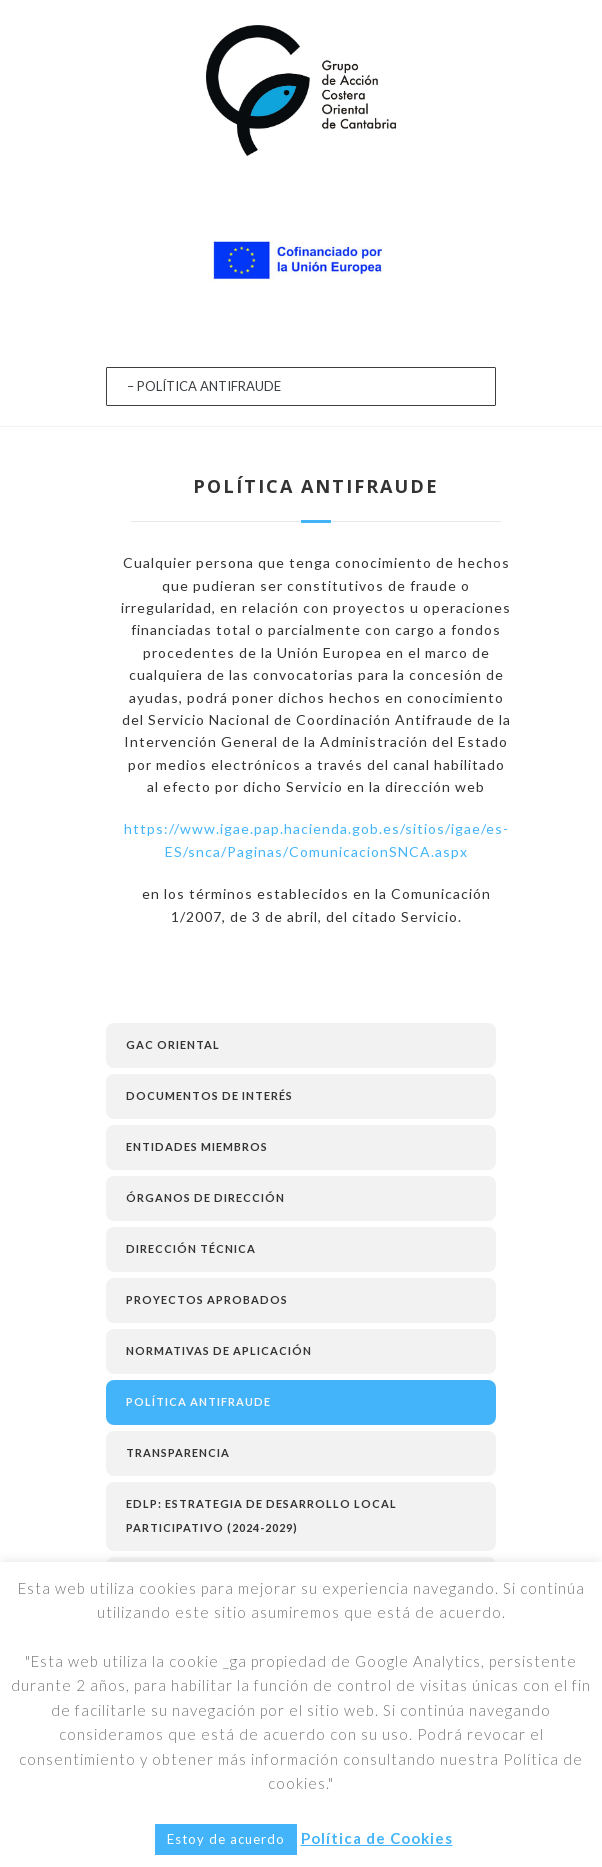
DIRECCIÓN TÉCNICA (191, 1248)
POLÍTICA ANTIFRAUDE (198, 1401)
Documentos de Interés (209, 1095)
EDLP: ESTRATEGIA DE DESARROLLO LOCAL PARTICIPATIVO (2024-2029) (261, 1515)
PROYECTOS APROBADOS (207, 1299)
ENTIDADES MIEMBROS (197, 1146)
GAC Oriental (173, 1044)
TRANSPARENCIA (178, 1452)
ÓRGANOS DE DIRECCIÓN (205, 1197)
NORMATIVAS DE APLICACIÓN (219, 1350)
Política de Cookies (377, 1838)
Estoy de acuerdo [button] (226, 1839)
